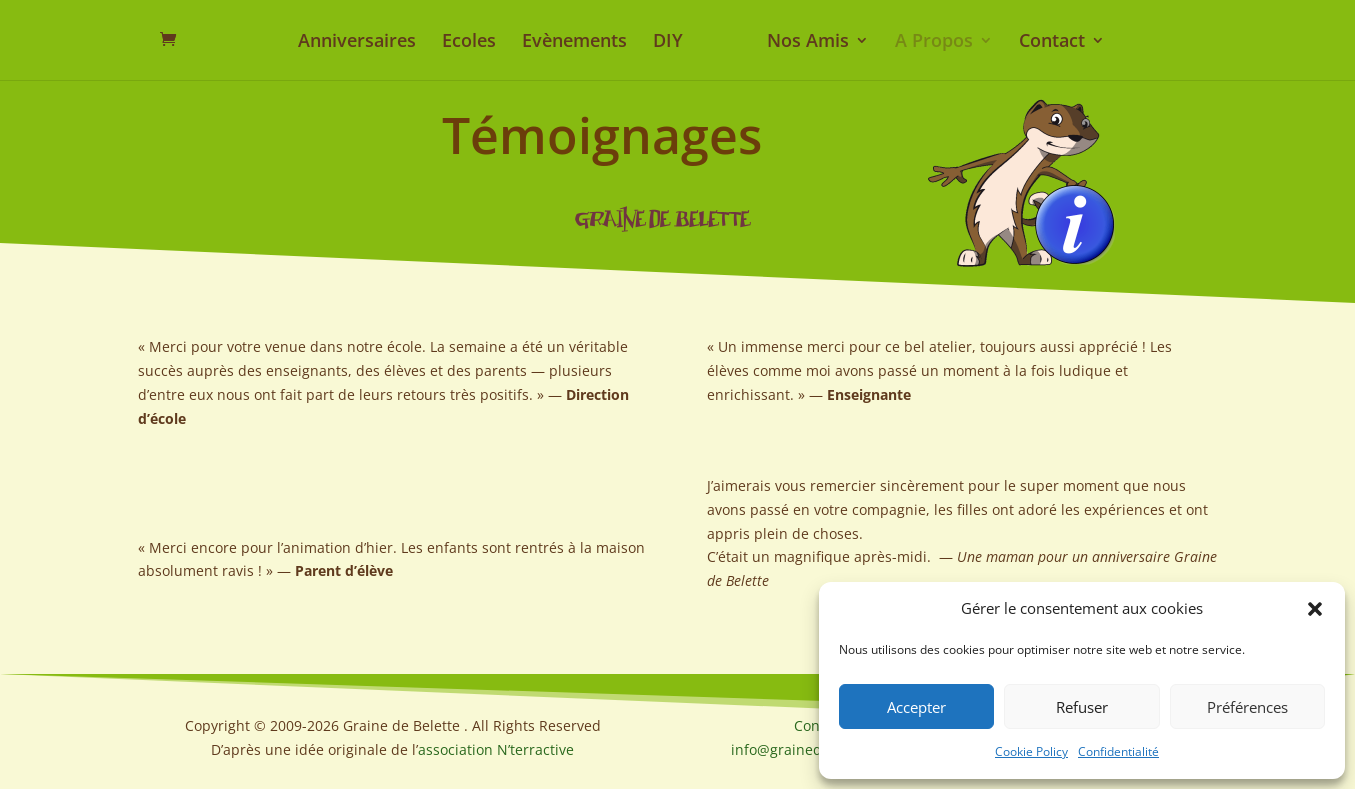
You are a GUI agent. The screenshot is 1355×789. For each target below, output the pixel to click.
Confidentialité (1118, 751)
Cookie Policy (1031, 751)
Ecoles (469, 42)
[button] (1315, 609)
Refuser (1082, 707)
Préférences (1247, 707)
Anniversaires (357, 42)
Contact (1052, 42)
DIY (668, 42)
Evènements (574, 42)
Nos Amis (808, 42)
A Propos (934, 42)
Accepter (916, 707)
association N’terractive (496, 749)
